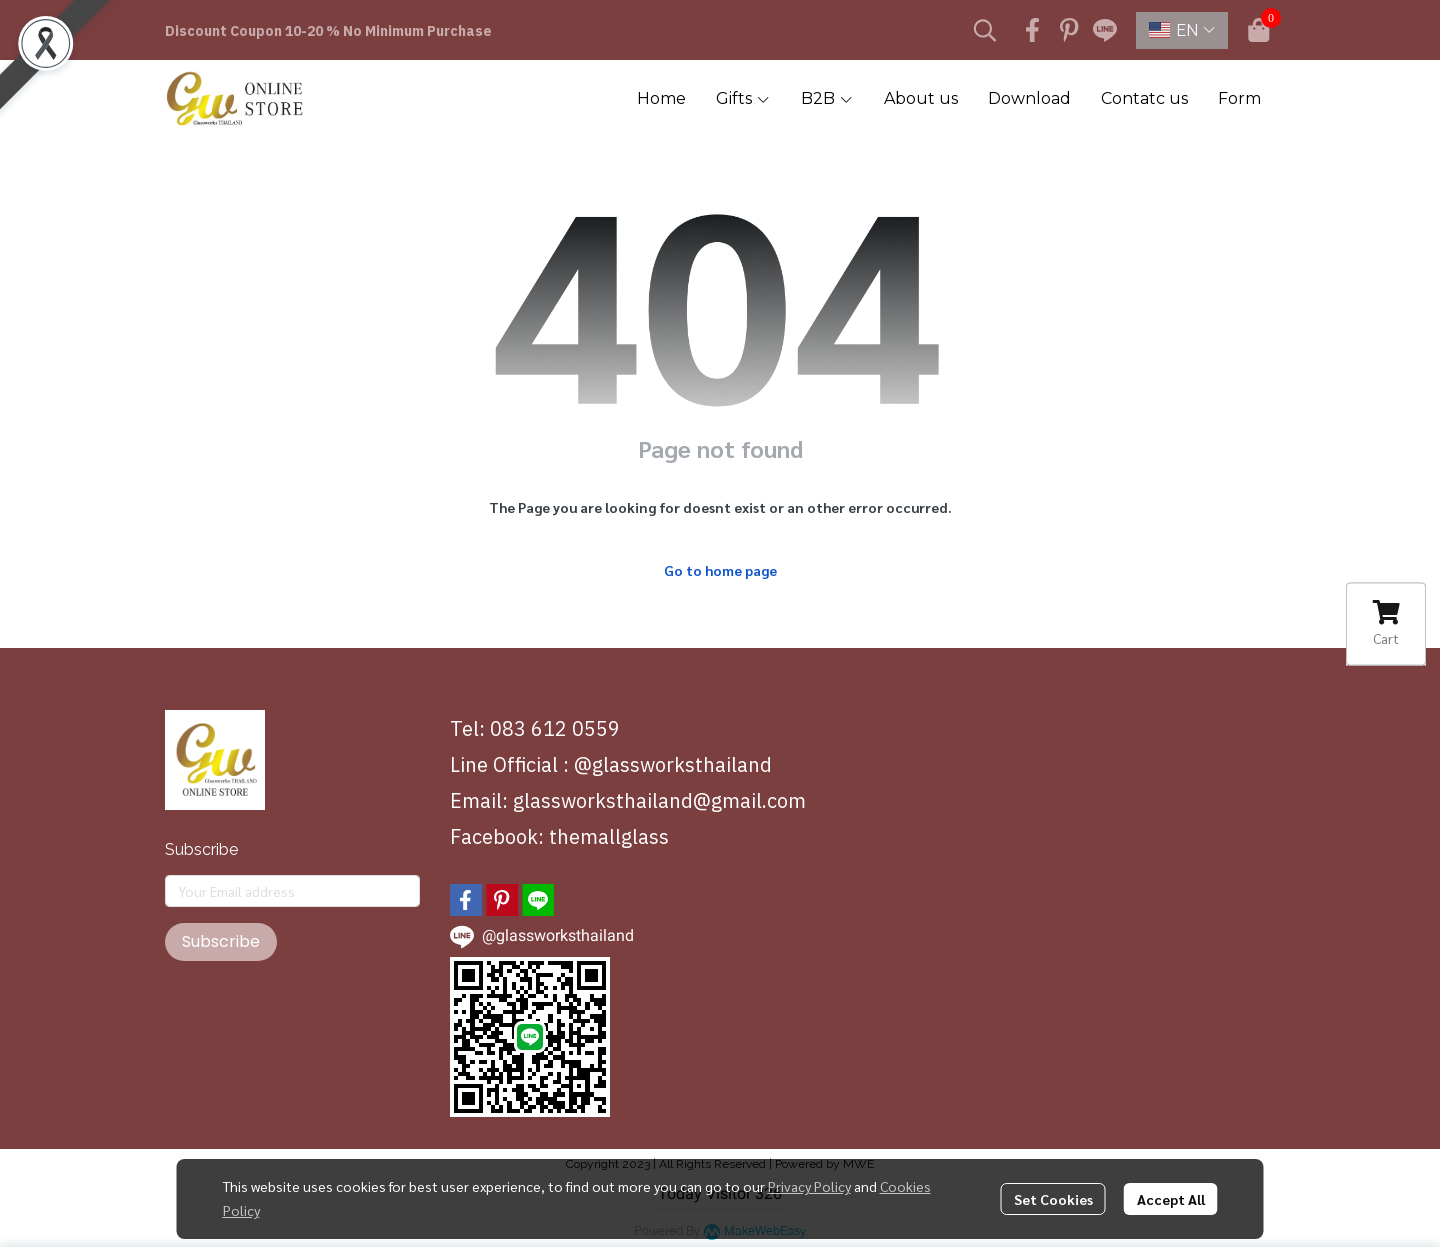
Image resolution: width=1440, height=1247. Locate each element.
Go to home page (720, 570)
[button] (985, 30)
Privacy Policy (809, 1186)
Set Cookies (1053, 1199)
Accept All (1171, 1199)
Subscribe (221, 941)
